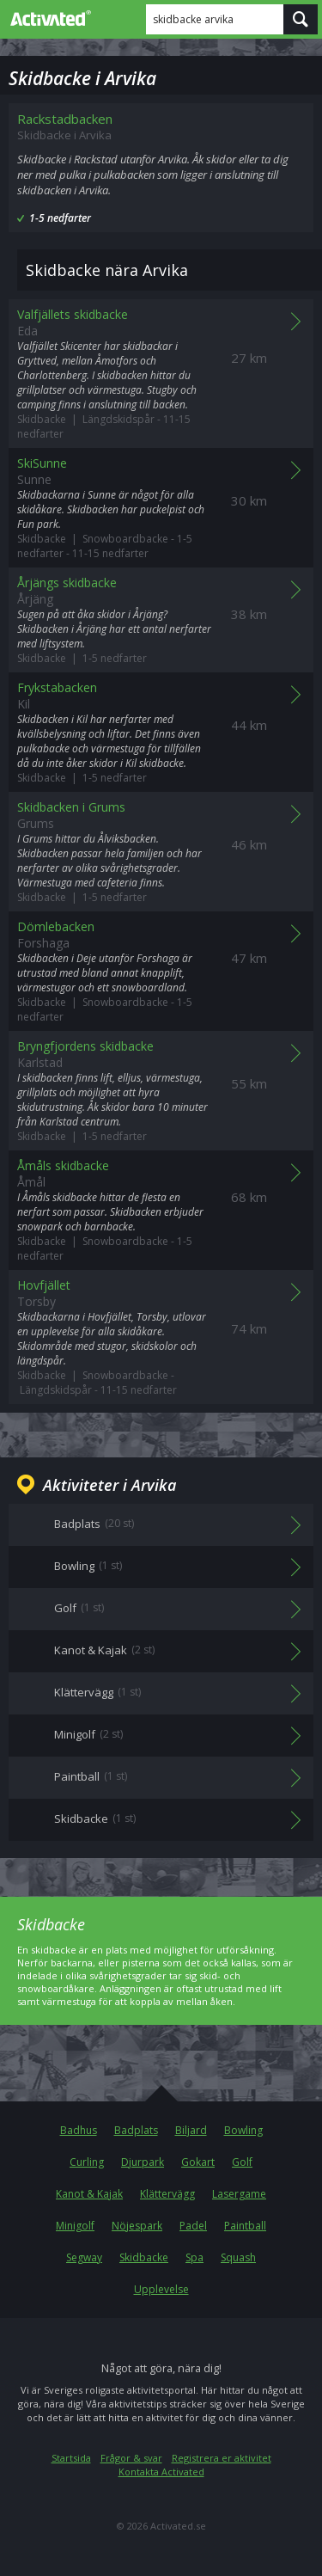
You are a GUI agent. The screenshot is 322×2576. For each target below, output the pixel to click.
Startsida (71, 2457)
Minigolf (75, 2225)
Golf (242, 2162)
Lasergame (239, 2194)
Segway (84, 2257)
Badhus (78, 2130)
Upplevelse (161, 2289)
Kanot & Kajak (89, 2194)
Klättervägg (167, 2194)
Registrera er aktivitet (221, 2457)
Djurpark (142, 2162)
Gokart (198, 2162)
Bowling (243, 2130)
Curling (87, 2162)
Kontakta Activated (161, 2471)
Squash (238, 2257)
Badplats (136, 2130)
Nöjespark (137, 2225)
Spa (194, 2257)
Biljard (191, 2130)
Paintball (245, 2225)
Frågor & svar (131, 2457)
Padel (193, 2225)
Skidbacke (143, 2257)
